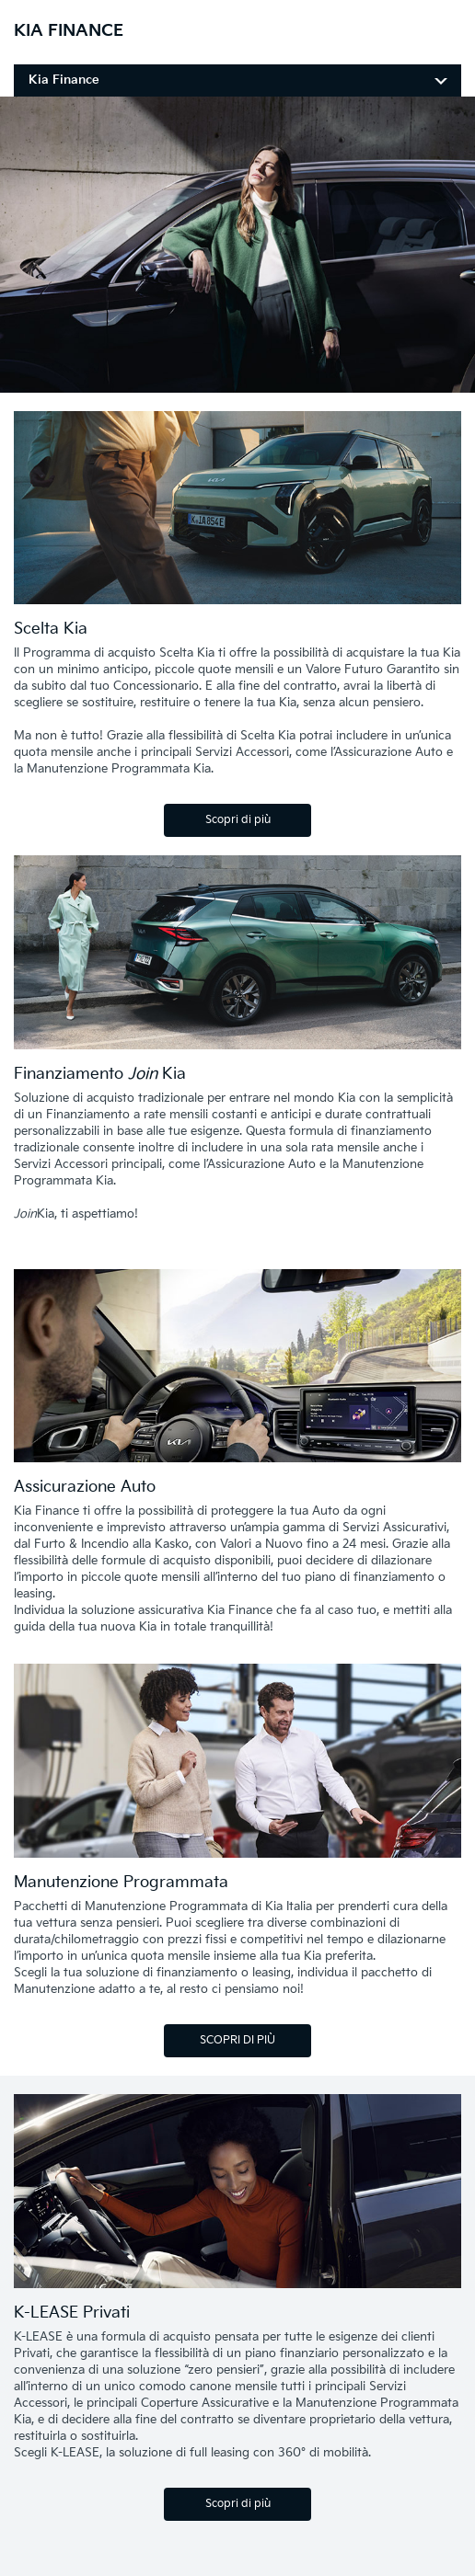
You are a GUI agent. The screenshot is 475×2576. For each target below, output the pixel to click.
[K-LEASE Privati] (237, 2194)
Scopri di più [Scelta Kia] (238, 820)
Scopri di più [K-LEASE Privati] (238, 2504)
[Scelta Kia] (237, 511)
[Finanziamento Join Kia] (237, 955)
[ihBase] (237, 382)
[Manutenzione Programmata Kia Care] (237, 1764)
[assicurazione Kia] (237, 1369)
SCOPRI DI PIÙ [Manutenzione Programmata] (237, 2040)
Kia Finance (64, 80)
